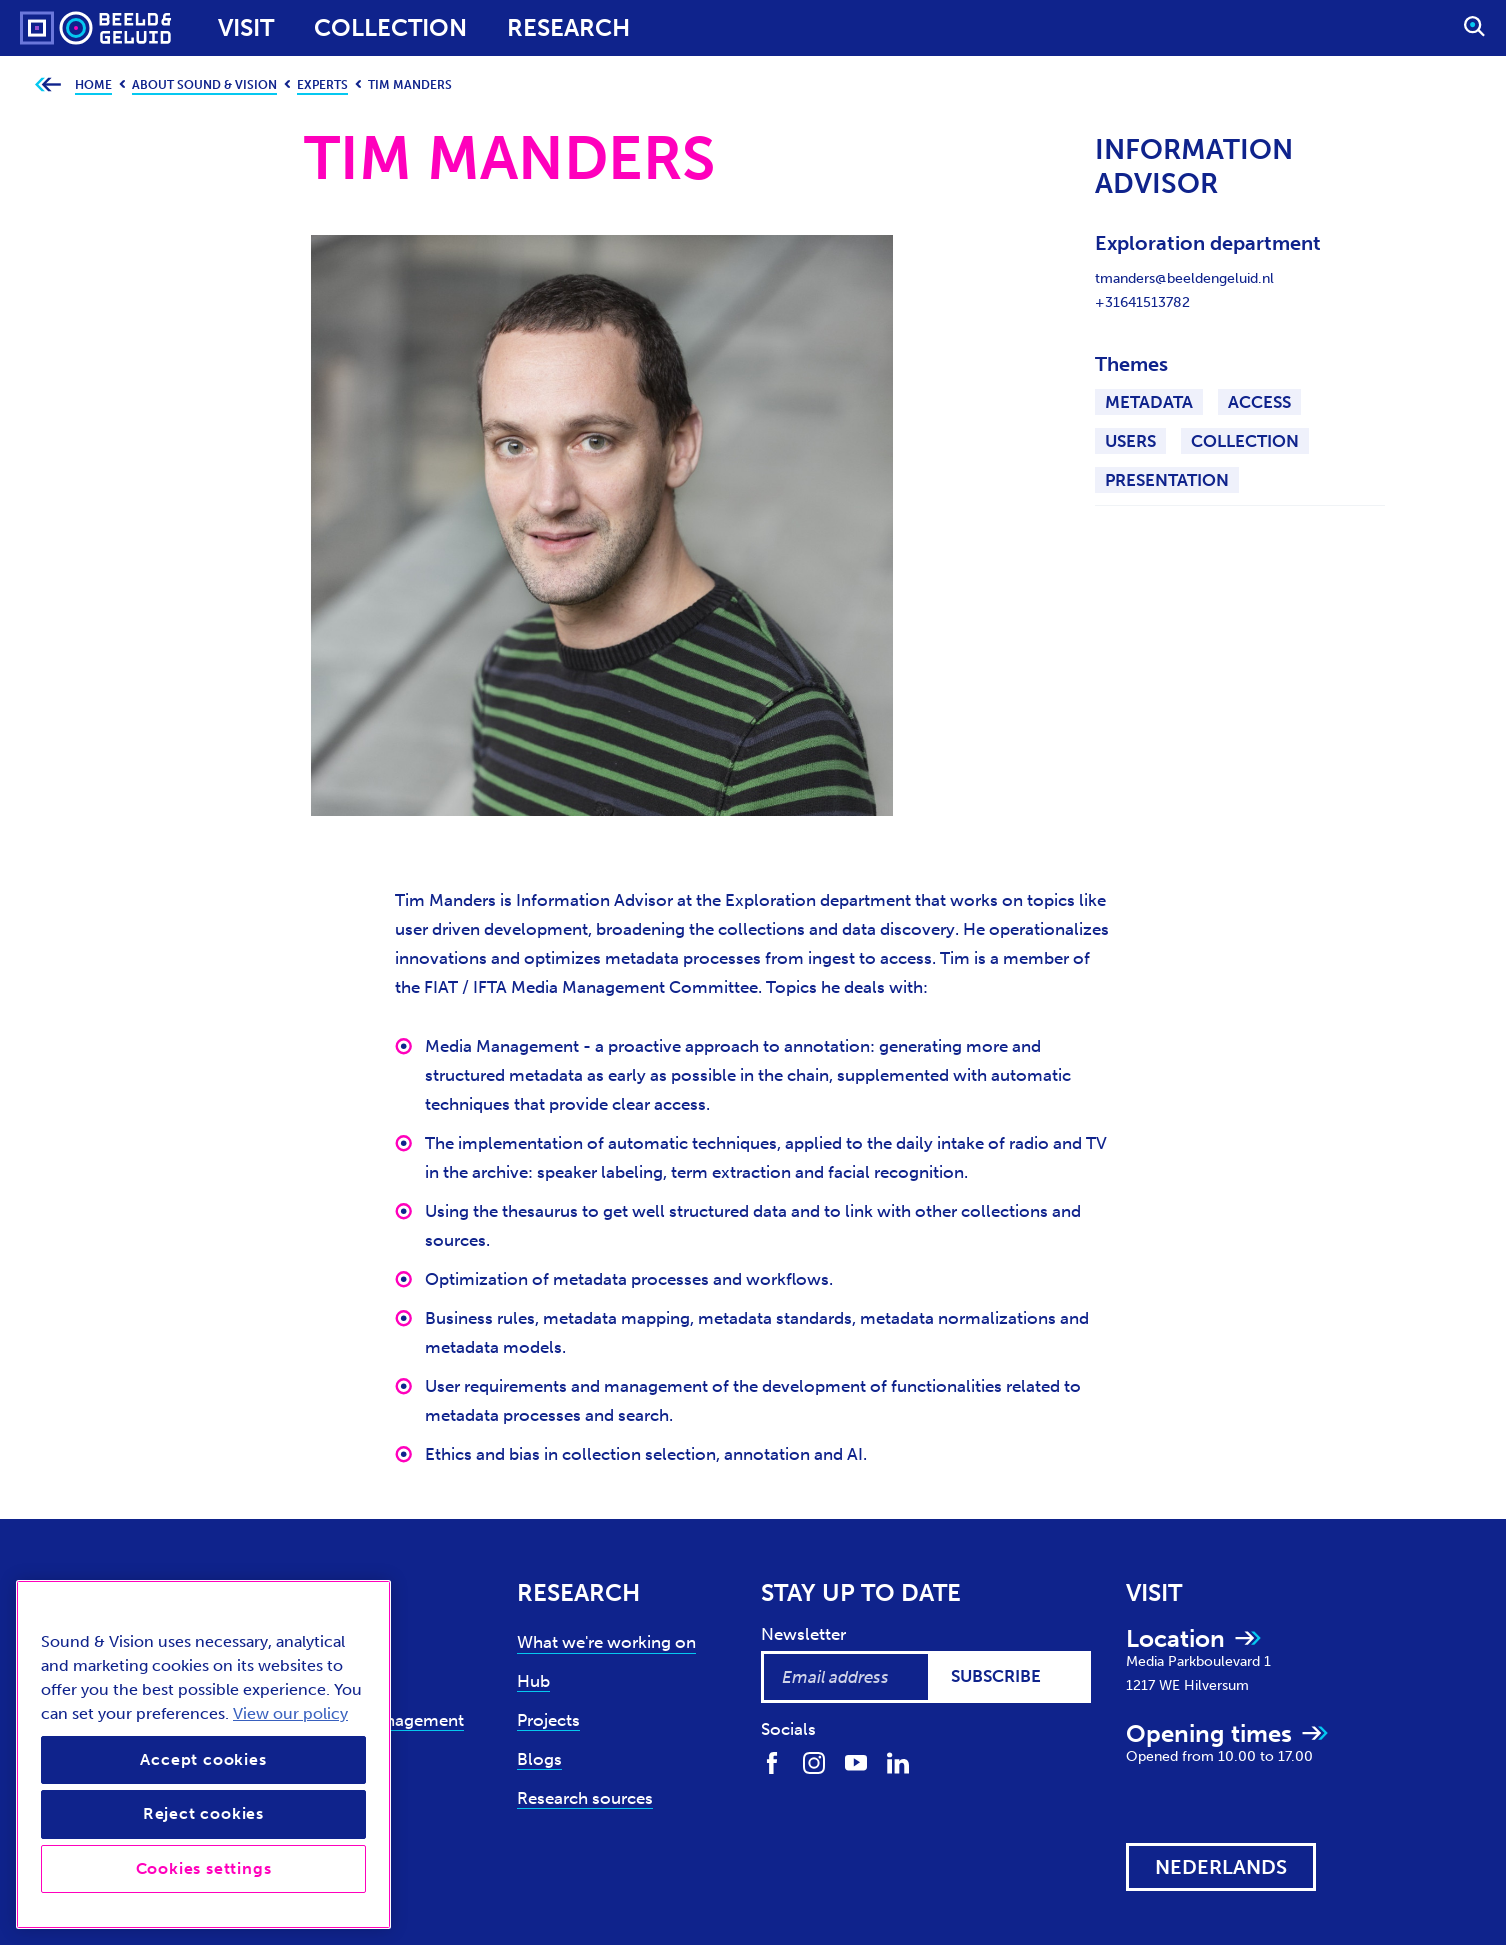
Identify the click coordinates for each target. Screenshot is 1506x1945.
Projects (548, 1720)
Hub (533, 1681)
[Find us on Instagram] (814, 1761)
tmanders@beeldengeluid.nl (1184, 278)
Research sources (585, 1798)
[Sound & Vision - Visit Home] (57, 28)
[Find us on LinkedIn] (898, 1761)
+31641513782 (1142, 302)
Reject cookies (203, 1813)
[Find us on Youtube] (856, 1761)
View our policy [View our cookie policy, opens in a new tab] (290, 1713)
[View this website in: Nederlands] (1221, 1867)
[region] (203, 1754)
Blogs (539, 1759)
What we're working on (606, 1642)
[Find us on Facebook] (772, 1761)
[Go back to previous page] (47, 85)
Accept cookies (203, 1759)
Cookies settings (204, 1868)
